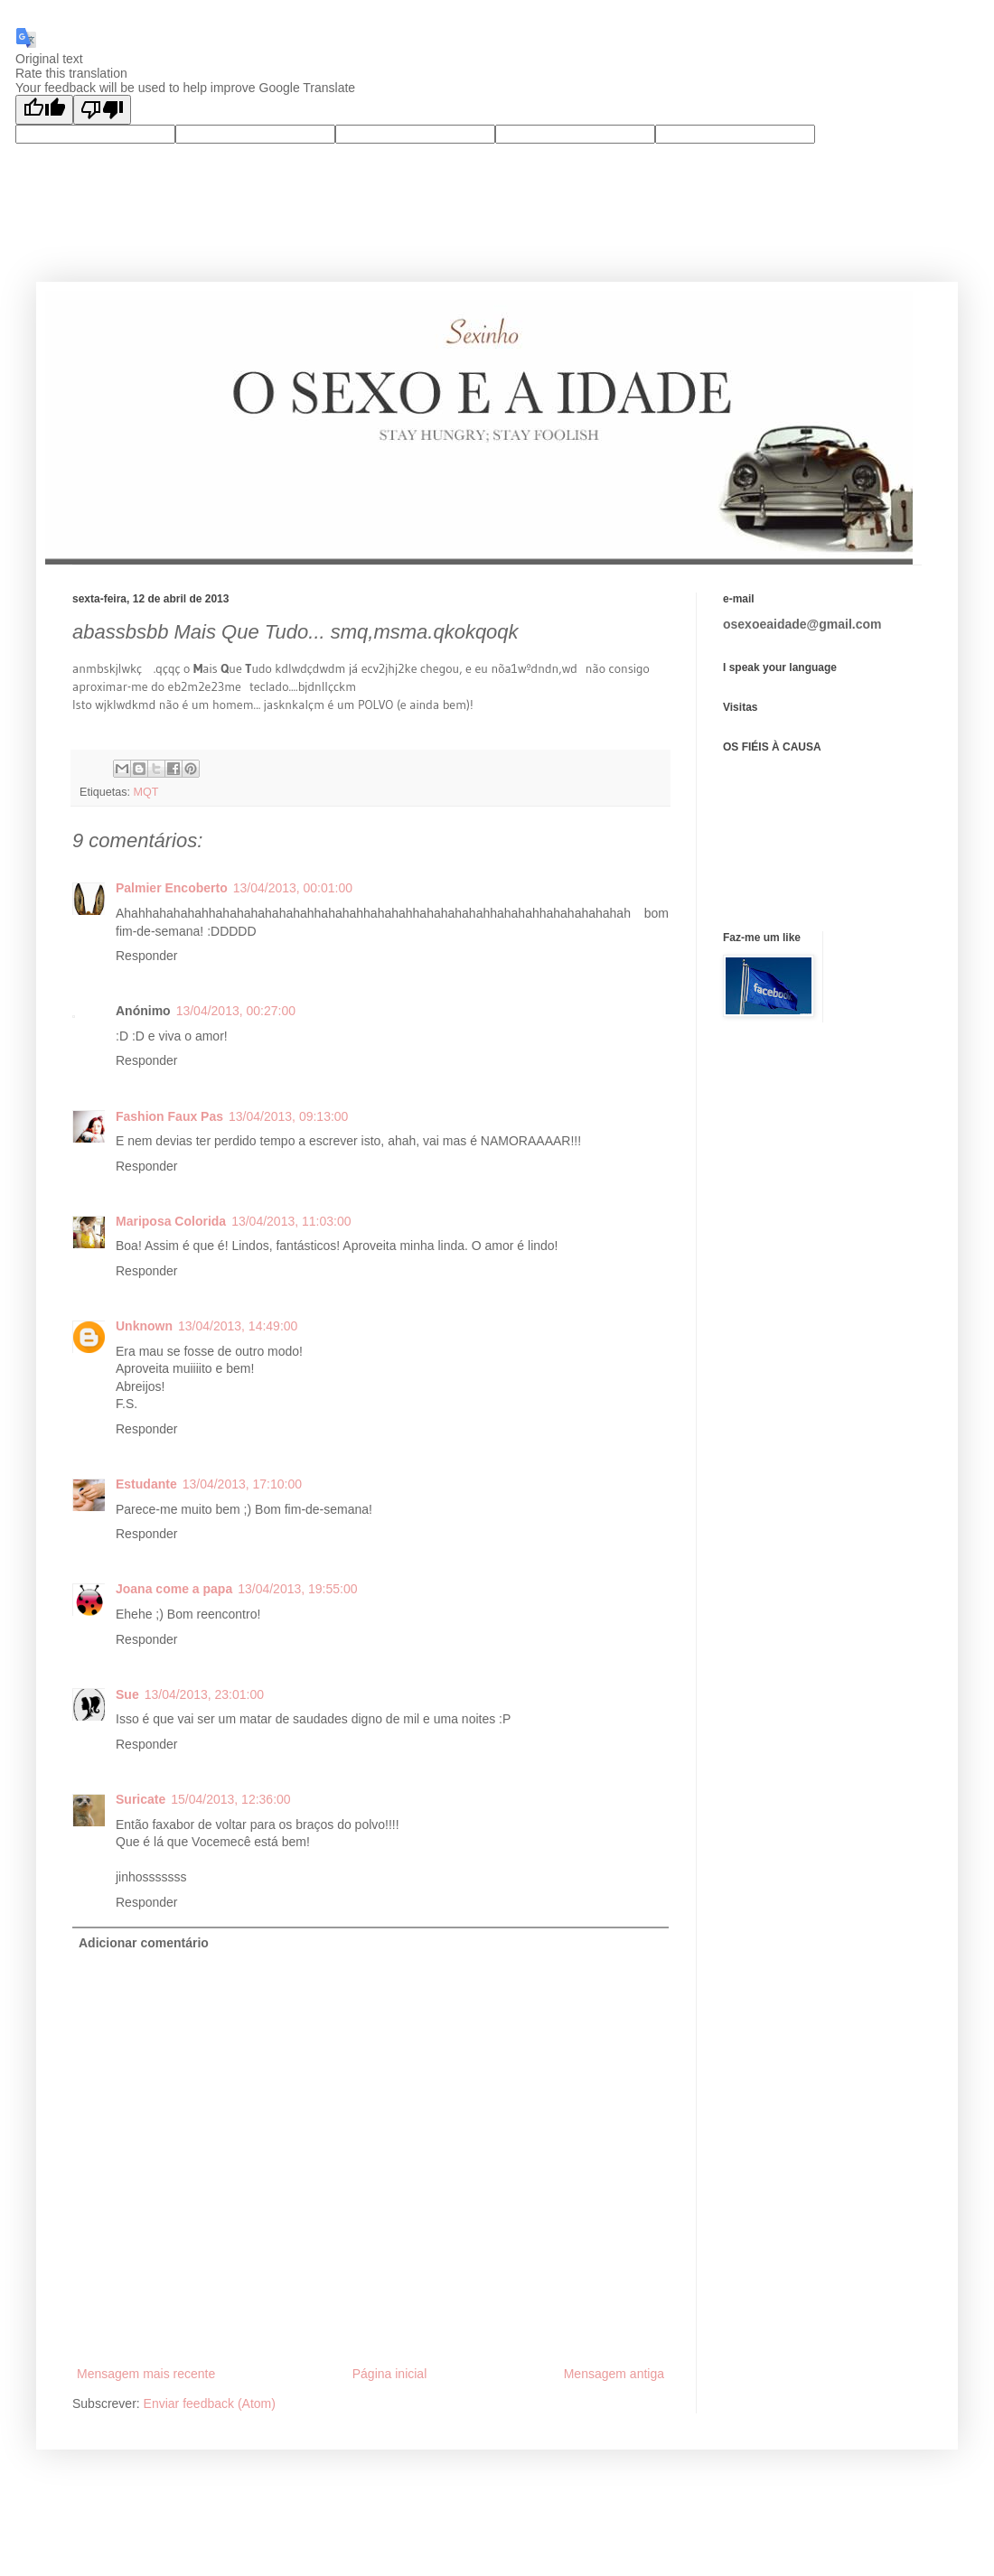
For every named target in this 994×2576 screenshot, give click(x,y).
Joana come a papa (174, 1589)
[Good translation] (44, 110)
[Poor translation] (102, 110)
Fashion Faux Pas (169, 1116)
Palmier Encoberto (172, 888)
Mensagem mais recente (146, 2373)
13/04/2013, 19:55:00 (297, 1589)
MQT (146, 792)
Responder (147, 955)
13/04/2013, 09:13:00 (288, 1116)
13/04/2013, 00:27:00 (235, 1010)
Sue (127, 1694)
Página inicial (389, 2373)
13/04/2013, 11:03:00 (291, 1221)
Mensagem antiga (614, 2373)
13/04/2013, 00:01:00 (292, 888)
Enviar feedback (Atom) (210, 2403)
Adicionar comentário (144, 1943)
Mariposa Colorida (171, 1221)
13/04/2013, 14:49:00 (237, 1326)
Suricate (140, 1799)
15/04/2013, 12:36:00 (230, 1799)
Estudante (146, 1484)
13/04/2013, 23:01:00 (204, 1694)
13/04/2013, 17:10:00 (242, 1484)
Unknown (144, 1326)
